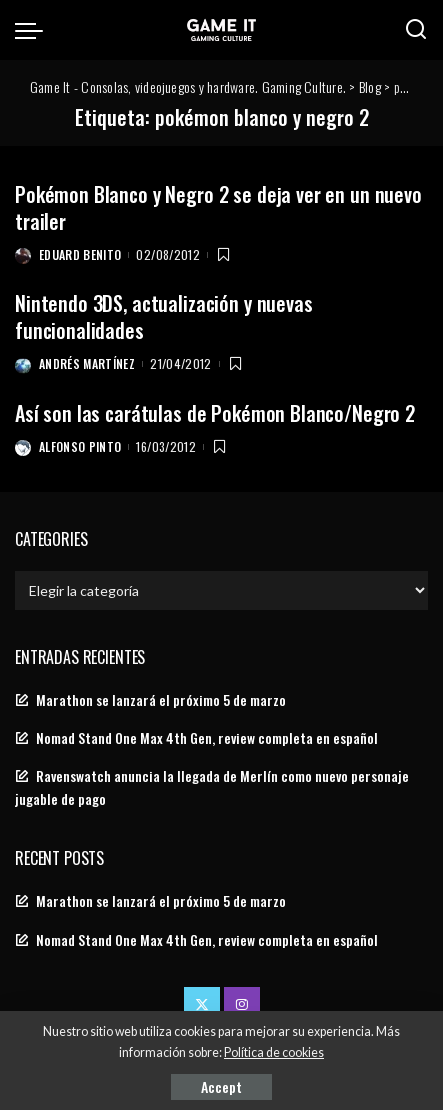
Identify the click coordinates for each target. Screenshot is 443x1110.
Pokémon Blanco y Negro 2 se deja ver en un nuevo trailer (218, 207)
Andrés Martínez (87, 363)
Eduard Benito (80, 254)
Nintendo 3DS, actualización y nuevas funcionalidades (164, 316)
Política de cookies (274, 1052)
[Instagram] (242, 1005)
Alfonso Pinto (80, 446)
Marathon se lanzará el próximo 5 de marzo (161, 700)
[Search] (416, 30)
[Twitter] (202, 1005)
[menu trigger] (34, 30)
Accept (221, 1086)
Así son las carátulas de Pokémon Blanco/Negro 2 (215, 413)
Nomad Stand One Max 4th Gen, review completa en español (207, 738)
